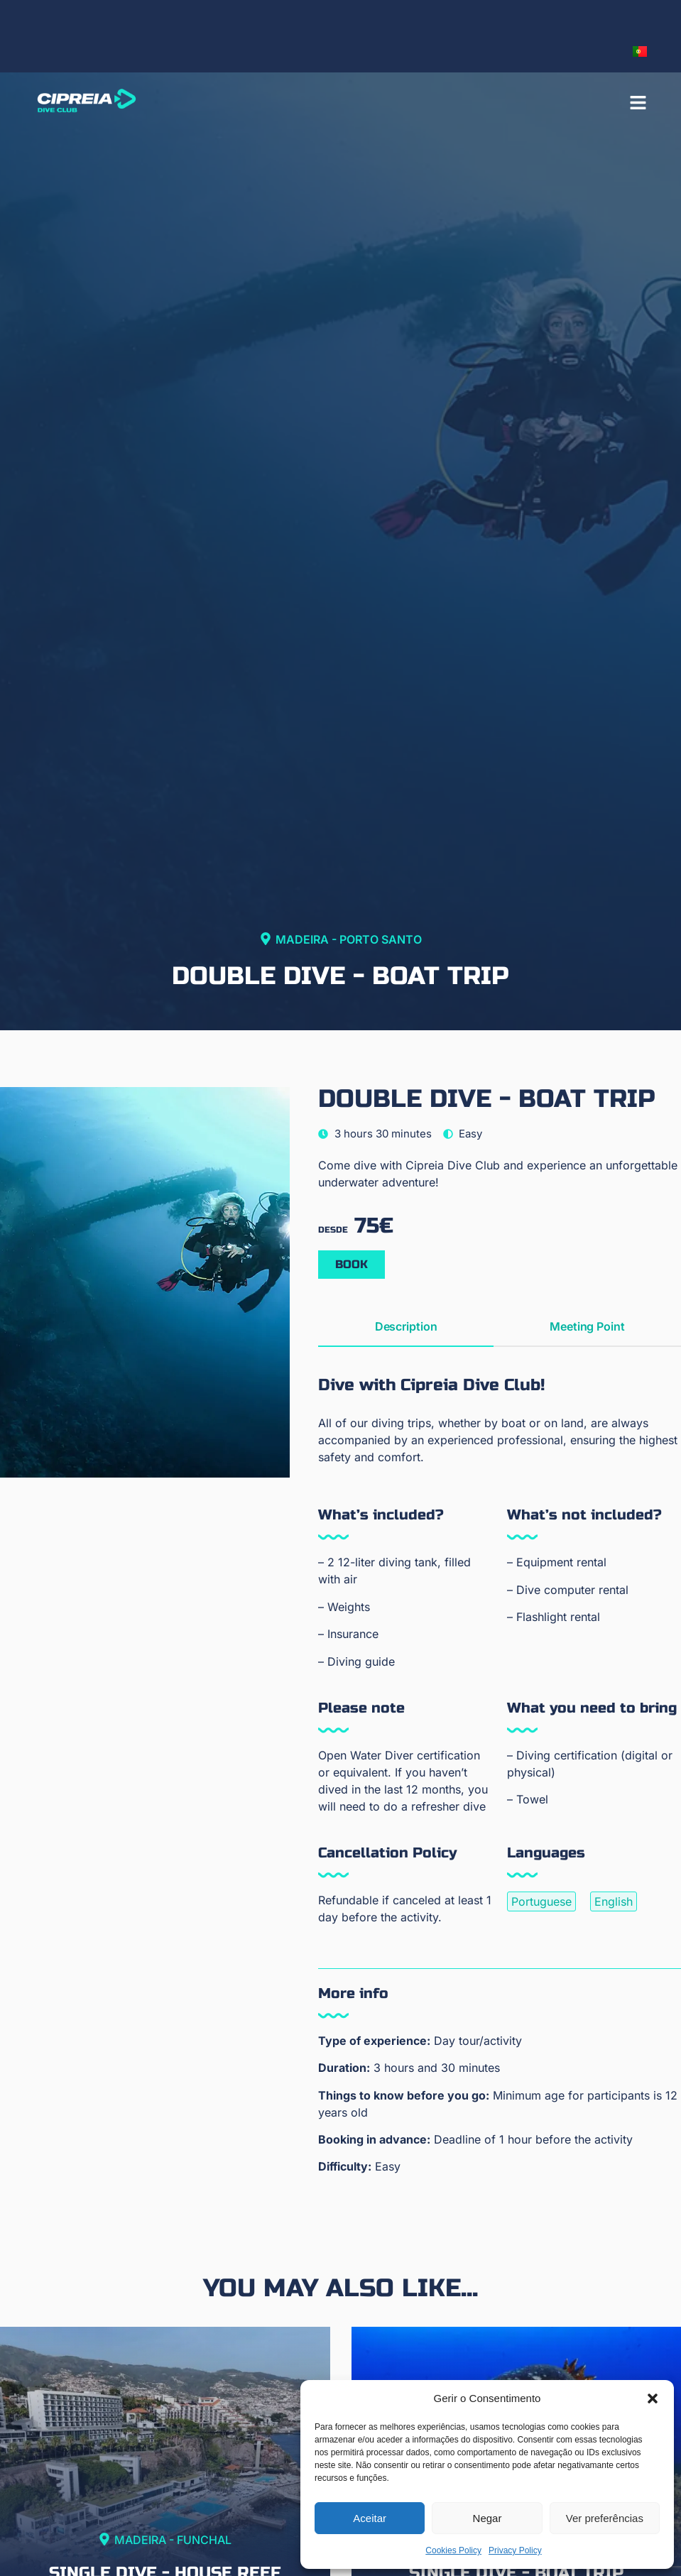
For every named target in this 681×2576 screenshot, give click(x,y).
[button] (652, 2398)
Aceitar (369, 2518)
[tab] (405, 1327)
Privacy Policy (515, 2550)
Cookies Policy (453, 2550)
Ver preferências (604, 2518)
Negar (487, 2518)
